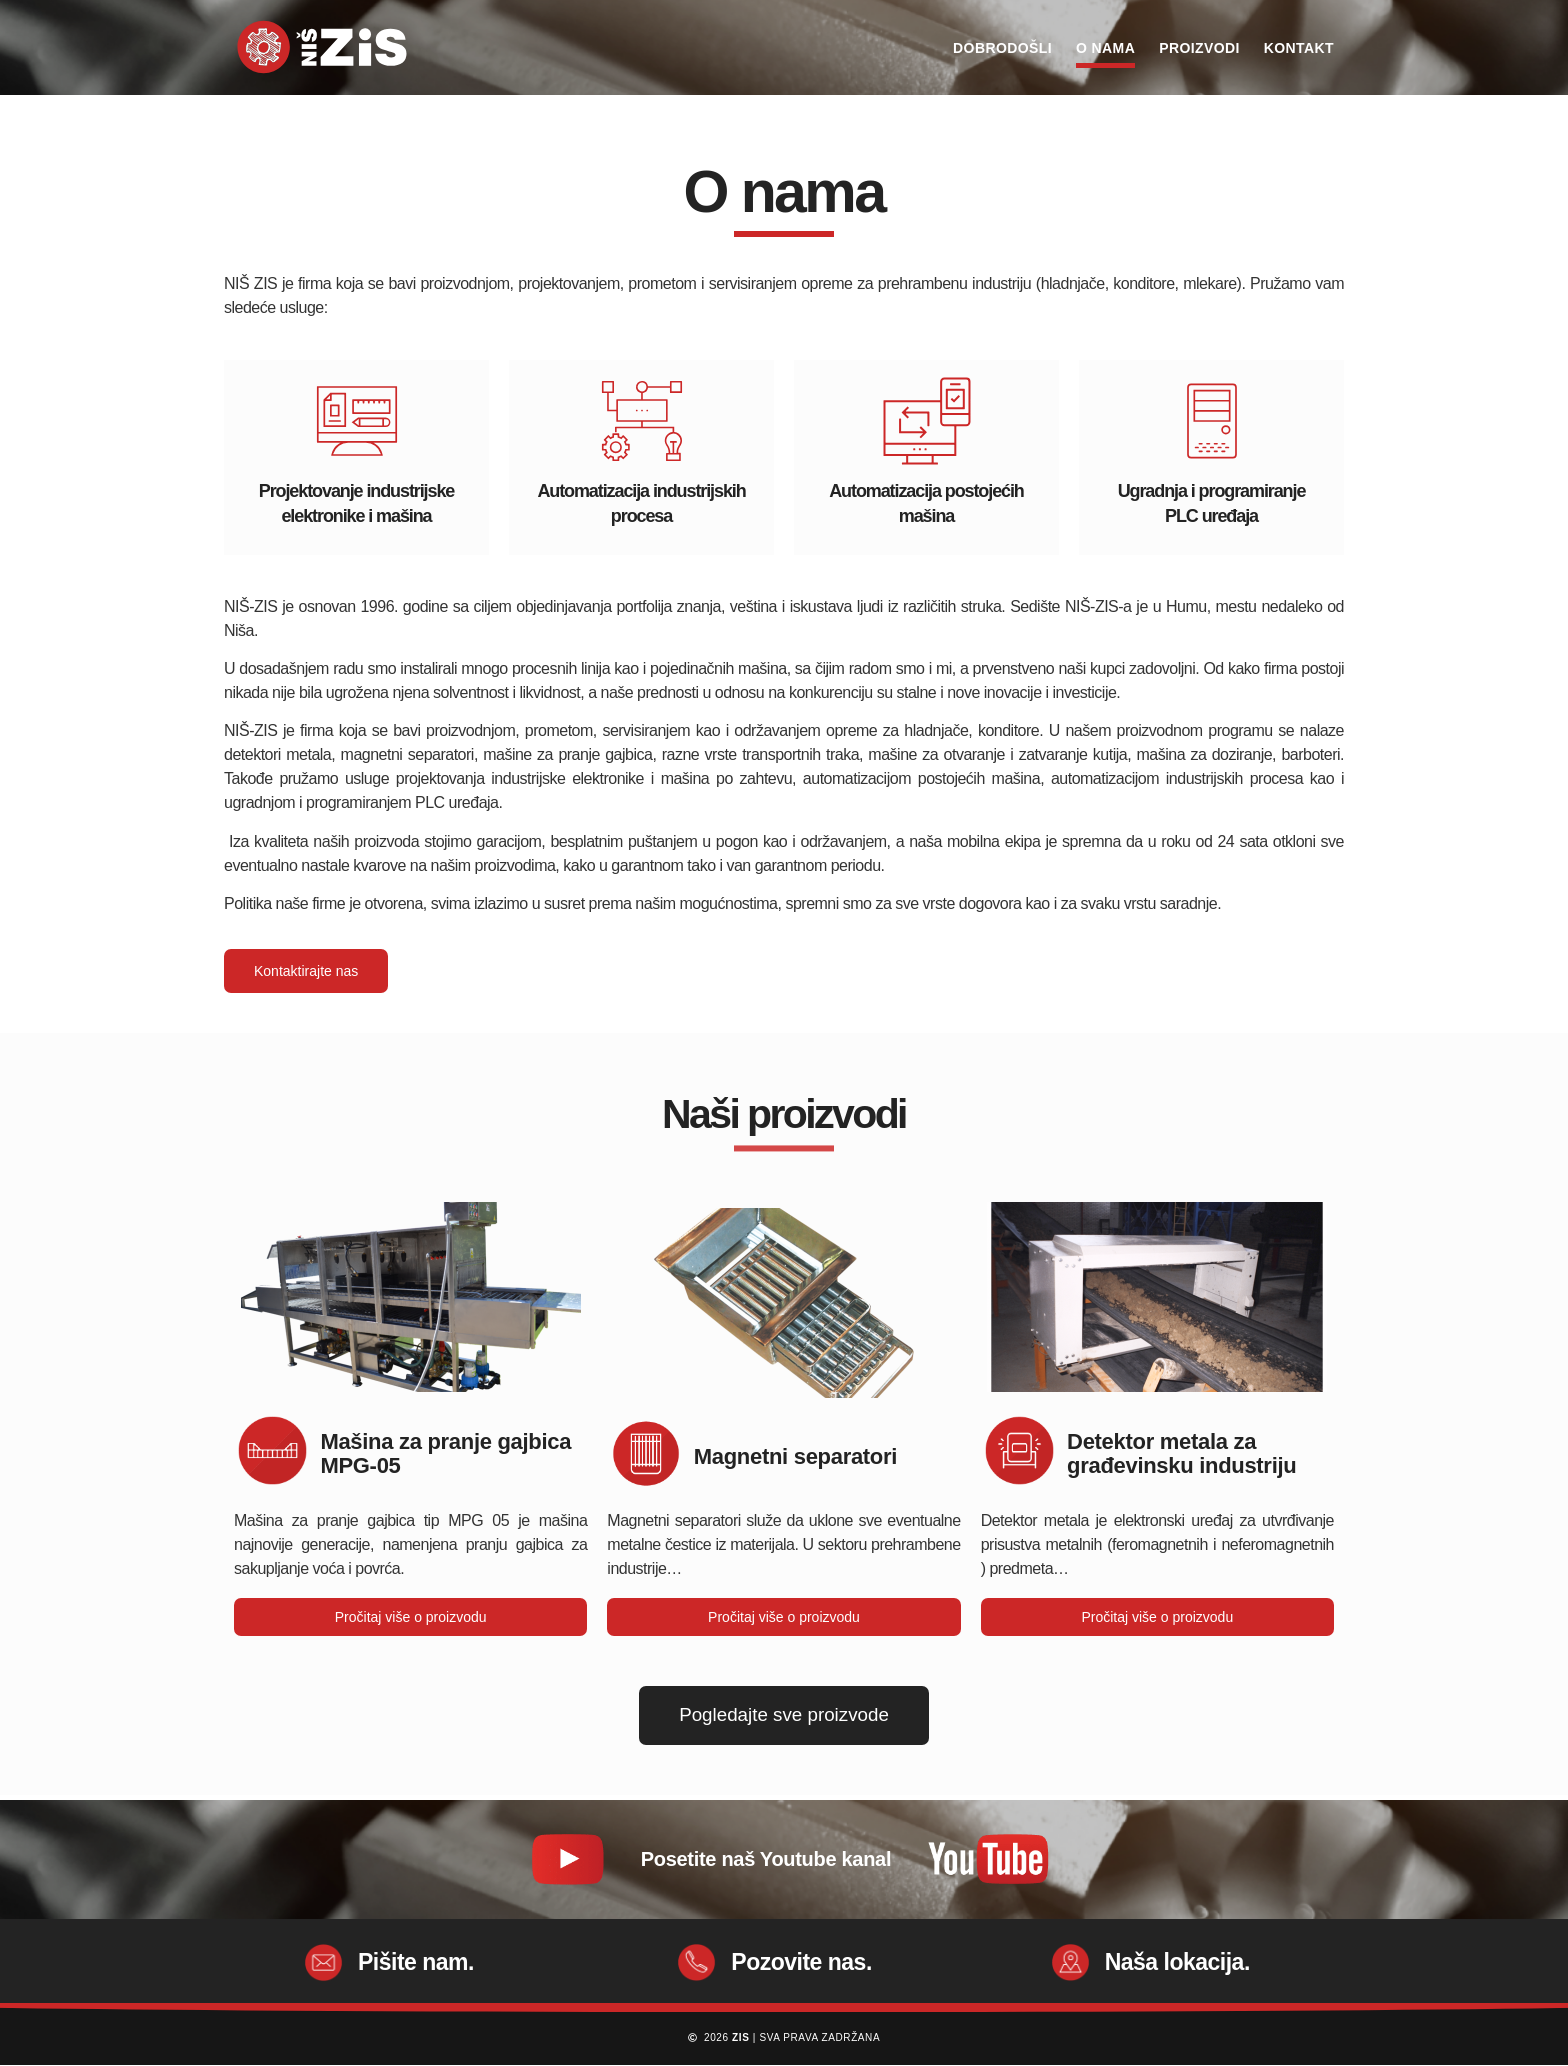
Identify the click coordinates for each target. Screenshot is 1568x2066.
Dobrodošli (1002, 48)
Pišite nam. (416, 1962)
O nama (1105, 48)
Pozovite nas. (801, 1962)
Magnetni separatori (795, 1456)
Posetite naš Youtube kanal (766, 1859)
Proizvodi (1199, 48)
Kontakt (1299, 48)
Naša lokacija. (1177, 1962)
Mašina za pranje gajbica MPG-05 (445, 1453)
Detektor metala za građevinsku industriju (1181, 1453)
